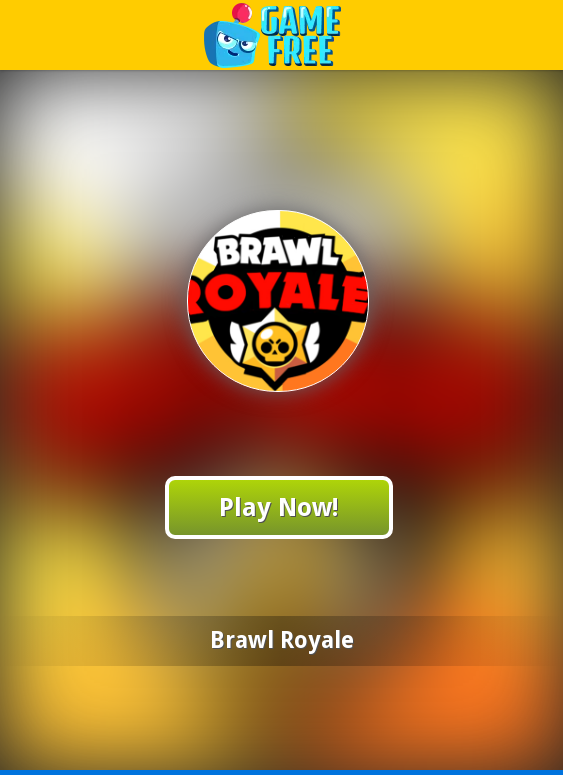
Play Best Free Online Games (282, 34)
